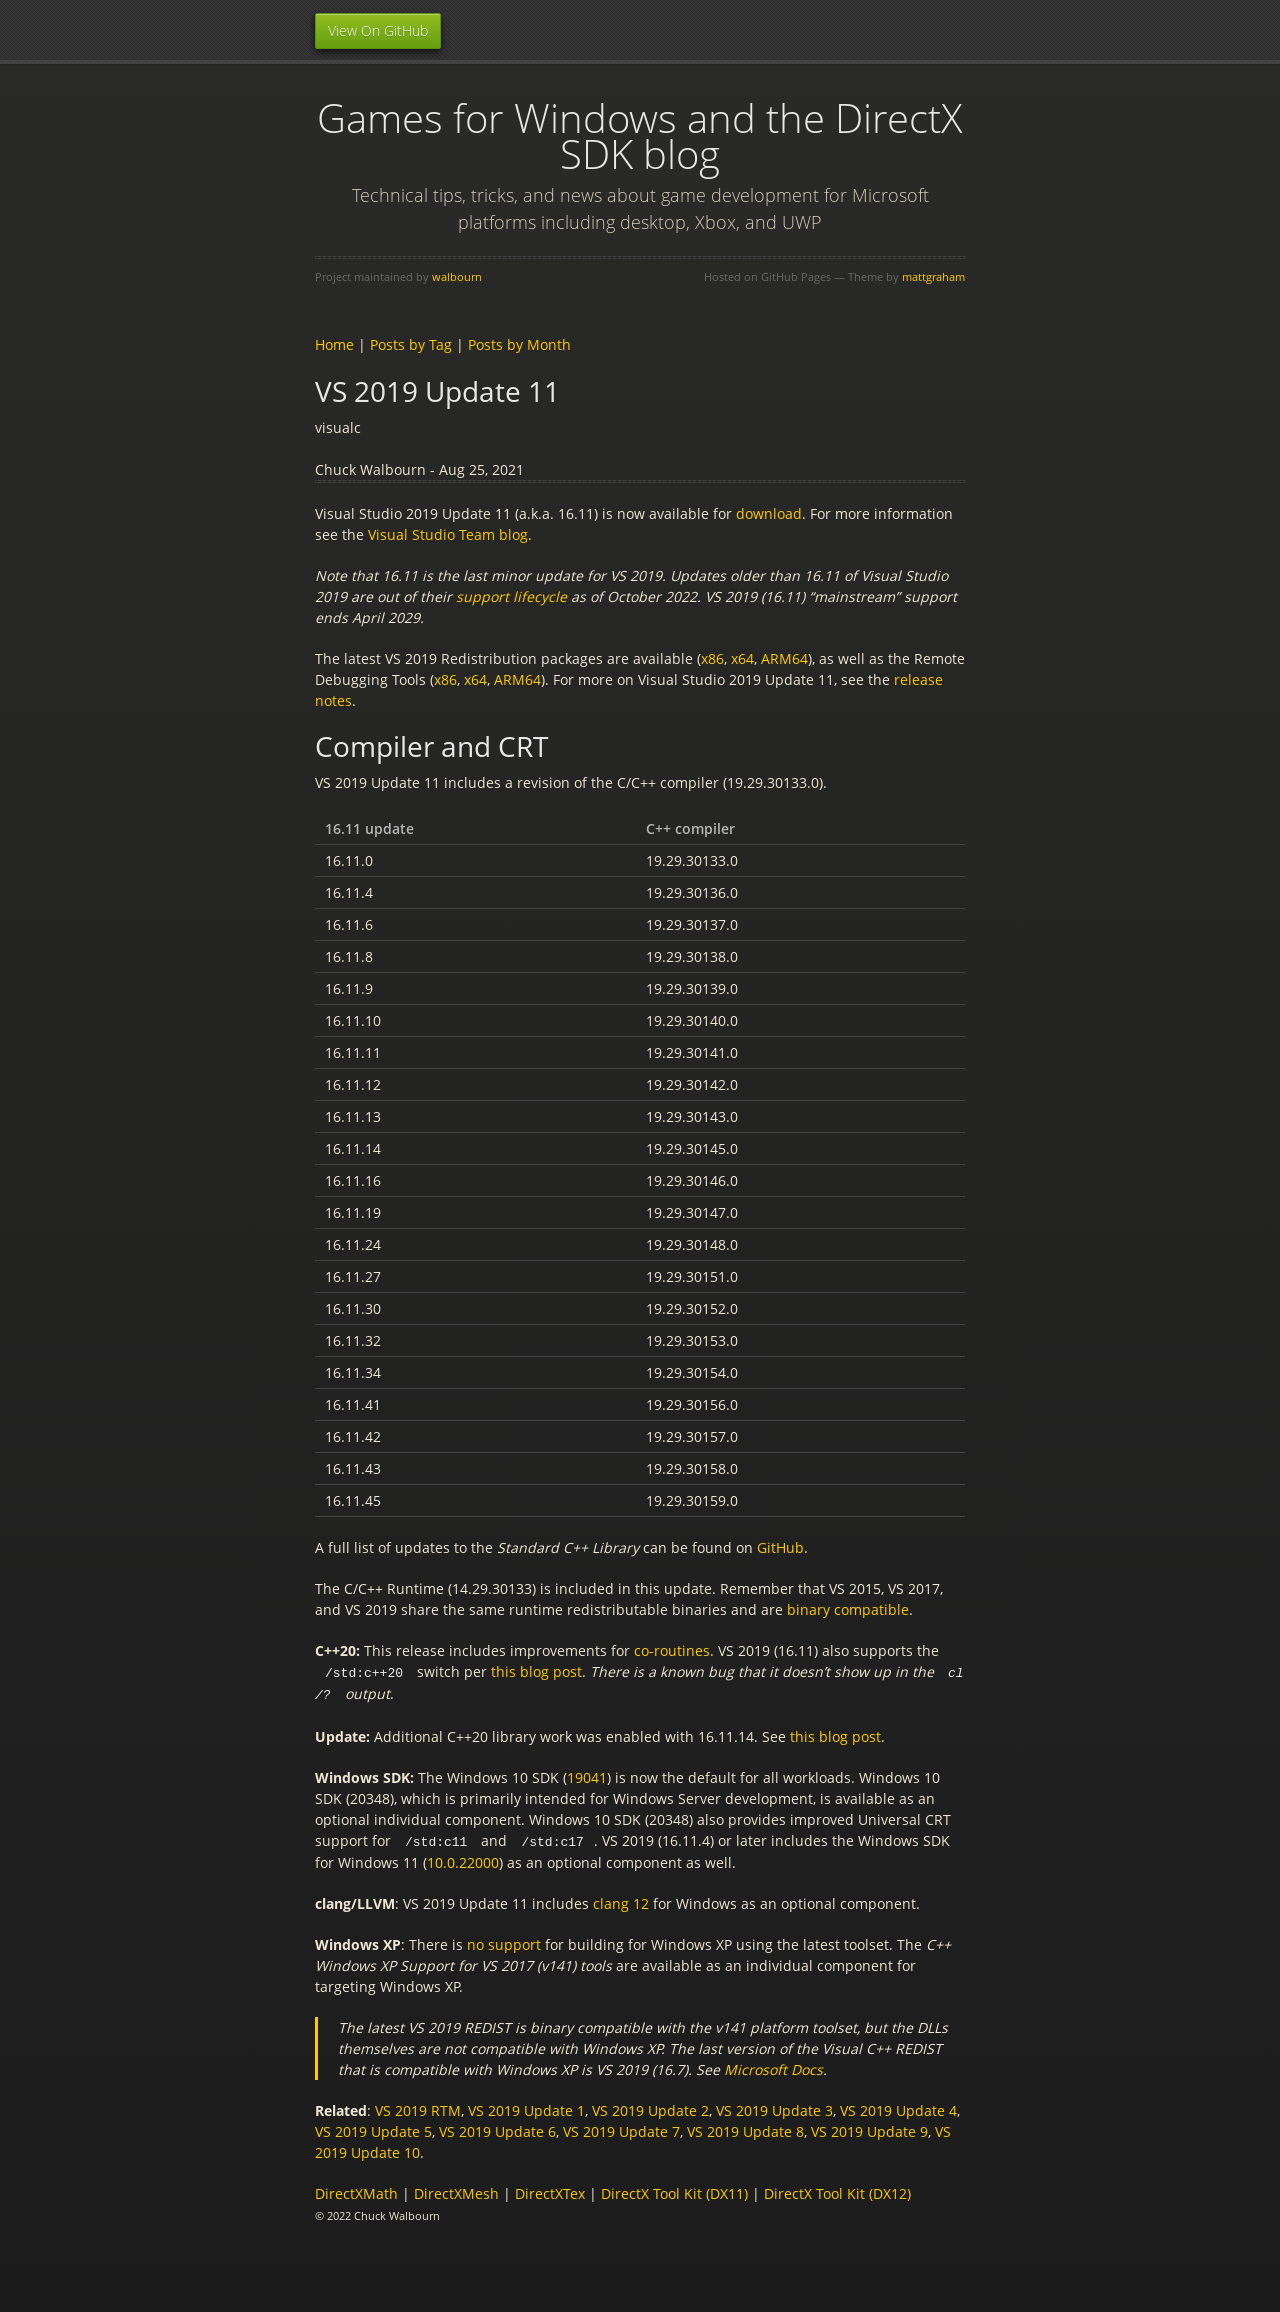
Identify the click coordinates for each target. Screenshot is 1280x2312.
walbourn (457, 276)
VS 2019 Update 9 (869, 2128)
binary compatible (848, 1609)
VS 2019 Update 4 (898, 2107)
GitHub (780, 1547)
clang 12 (621, 1900)
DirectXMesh (456, 2190)
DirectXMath (356, 2190)
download (769, 513)
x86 (712, 658)
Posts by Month (519, 344)
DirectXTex (550, 2190)
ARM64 (784, 658)
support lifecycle (511, 596)
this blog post (536, 1671)
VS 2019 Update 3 (774, 2107)
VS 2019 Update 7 (621, 2128)
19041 (587, 1775)
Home (334, 344)
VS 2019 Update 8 (745, 2128)
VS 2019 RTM (418, 2107)
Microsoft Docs (773, 2066)
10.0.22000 (463, 1859)
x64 (742, 658)
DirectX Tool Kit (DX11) (674, 2190)
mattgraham (933, 276)
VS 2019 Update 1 (526, 2107)
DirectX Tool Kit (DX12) (837, 2190)
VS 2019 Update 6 (497, 2128)
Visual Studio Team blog (448, 534)
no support (504, 1941)
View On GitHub (378, 30)
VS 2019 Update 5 (373, 2128)
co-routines (672, 1650)
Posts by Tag (411, 344)
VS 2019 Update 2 (650, 2107)
